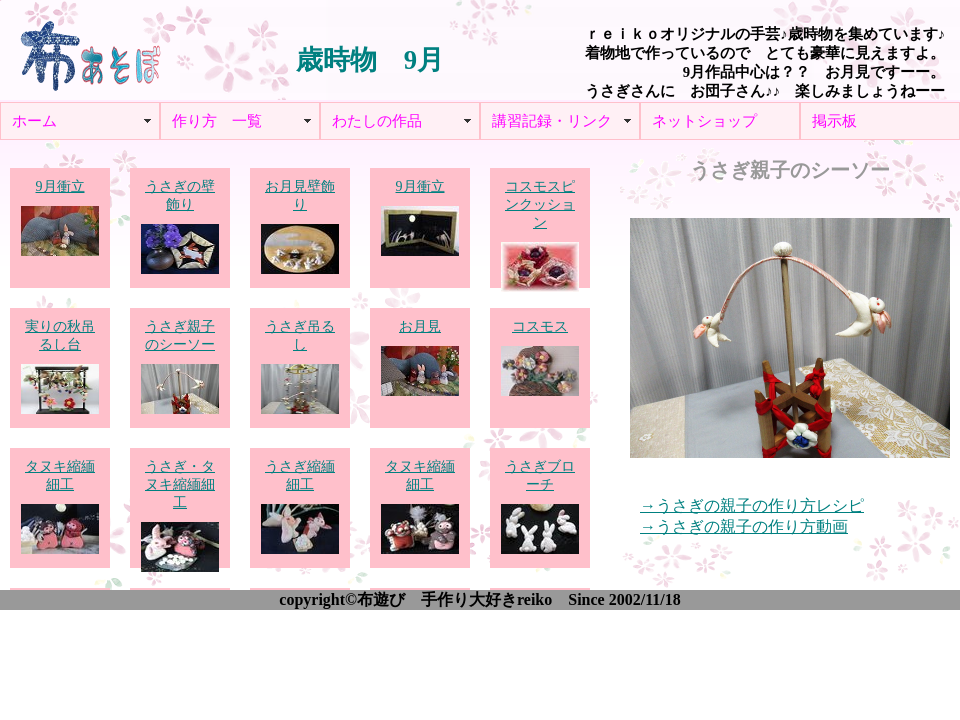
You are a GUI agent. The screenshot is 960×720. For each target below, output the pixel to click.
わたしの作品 (377, 121)
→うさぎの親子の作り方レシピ (752, 506)
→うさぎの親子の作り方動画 (744, 527)
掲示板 (834, 121)
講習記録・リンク (552, 121)
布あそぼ (90, 50)
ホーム (34, 121)
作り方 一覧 (217, 121)
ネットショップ (704, 121)
